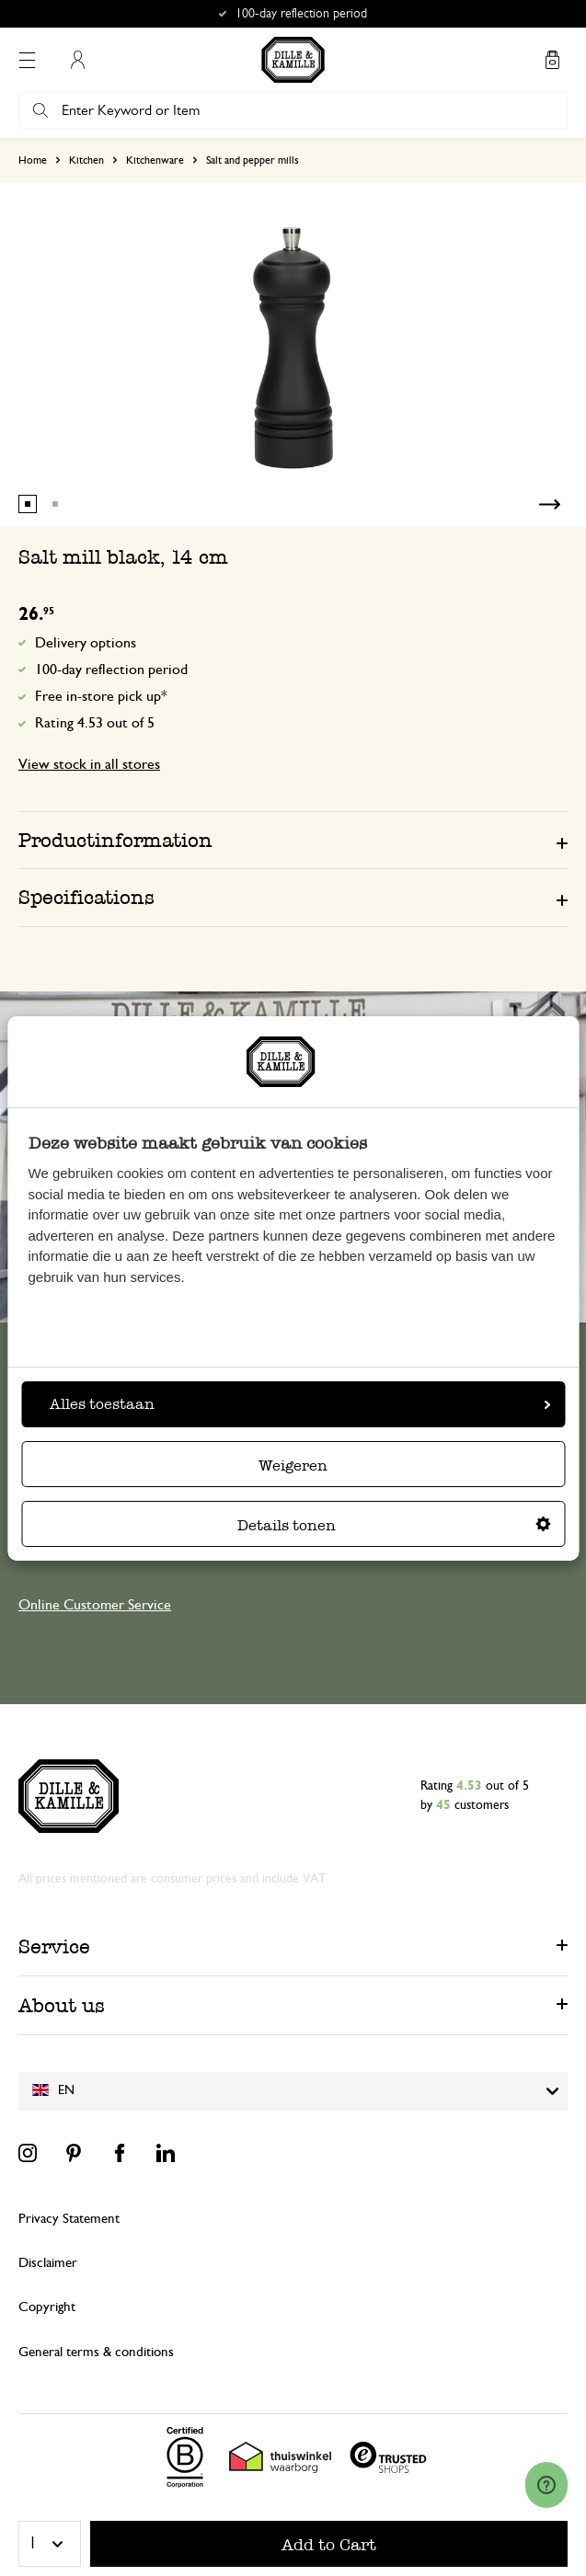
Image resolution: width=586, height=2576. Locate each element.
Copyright (46, 2307)
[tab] (293, 839)
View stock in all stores (89, 764)
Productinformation (115, 840)
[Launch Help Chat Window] (546, 2485)
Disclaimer (47, 2263)
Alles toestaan (300, 1404)
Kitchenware (155, 160)
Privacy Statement (69, 2219)
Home (32, 160)
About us (61, 2005)
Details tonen (394, 1525)
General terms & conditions (96, 2352)
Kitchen (86, 160)
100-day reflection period (111, 669)
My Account (77, 59)
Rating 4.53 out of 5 (95, 723)
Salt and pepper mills (252, 160)
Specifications (86, 897)
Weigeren (293, 1465)
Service (54, 1946)
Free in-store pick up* (101, 696)
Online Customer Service (94, 1604)
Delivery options (85, 642)
